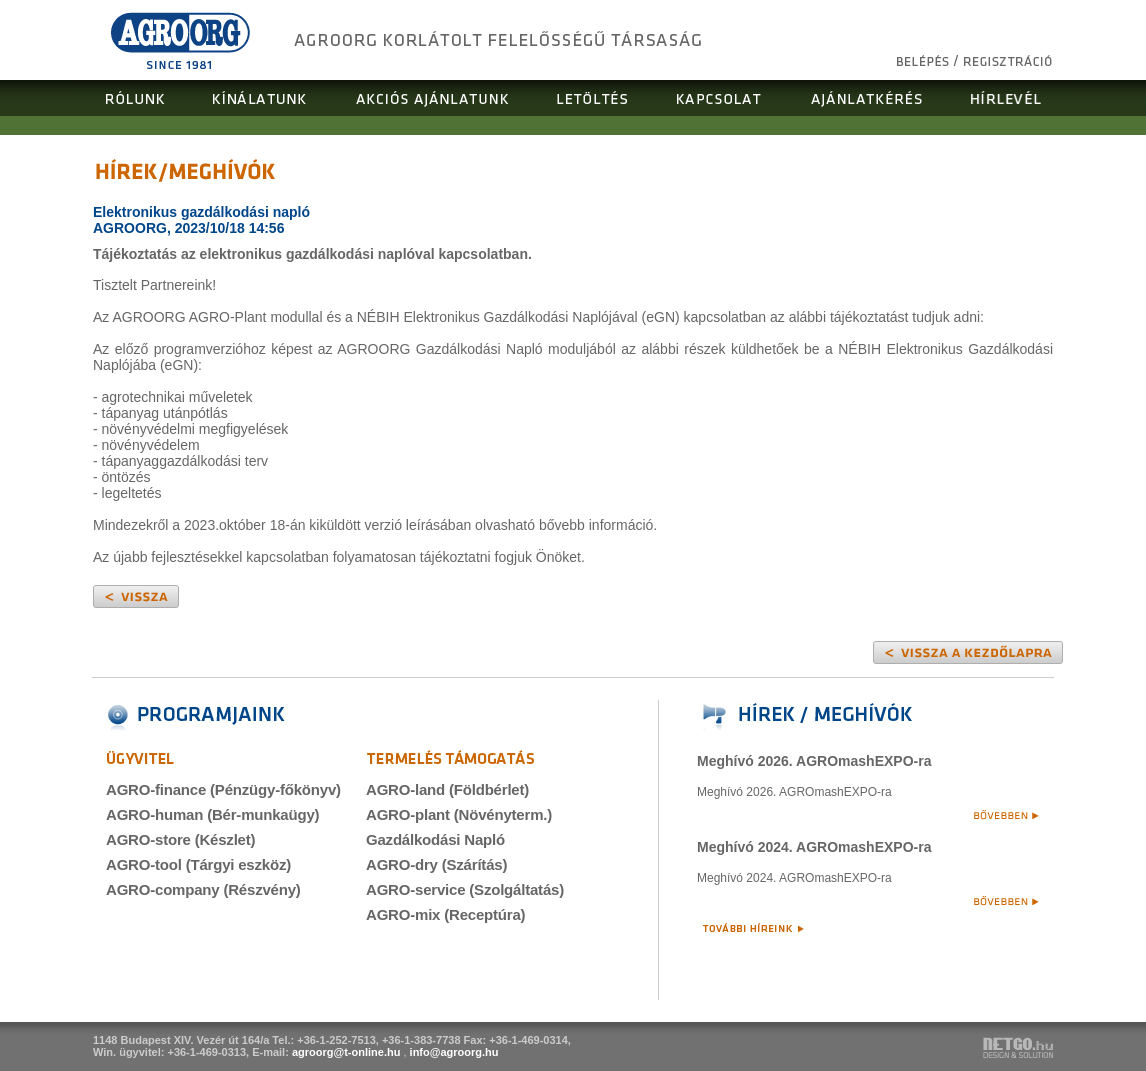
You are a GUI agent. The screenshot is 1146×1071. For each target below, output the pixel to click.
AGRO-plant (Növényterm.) (459, 814)
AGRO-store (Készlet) (180, 839)
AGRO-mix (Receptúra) (445, 914)
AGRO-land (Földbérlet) (447, 789)
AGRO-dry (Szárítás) (436, 864)
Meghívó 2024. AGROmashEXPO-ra (814, 847)
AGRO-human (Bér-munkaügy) (212, 814)
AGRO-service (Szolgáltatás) (465, 889)
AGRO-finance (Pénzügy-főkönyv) (223, 789)
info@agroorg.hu (454, 1052)
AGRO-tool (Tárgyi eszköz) (198, 864)
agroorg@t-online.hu (346, 1052)
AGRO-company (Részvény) (203, 889)
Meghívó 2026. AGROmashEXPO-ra (814, 761)
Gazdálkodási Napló (435, 839)
